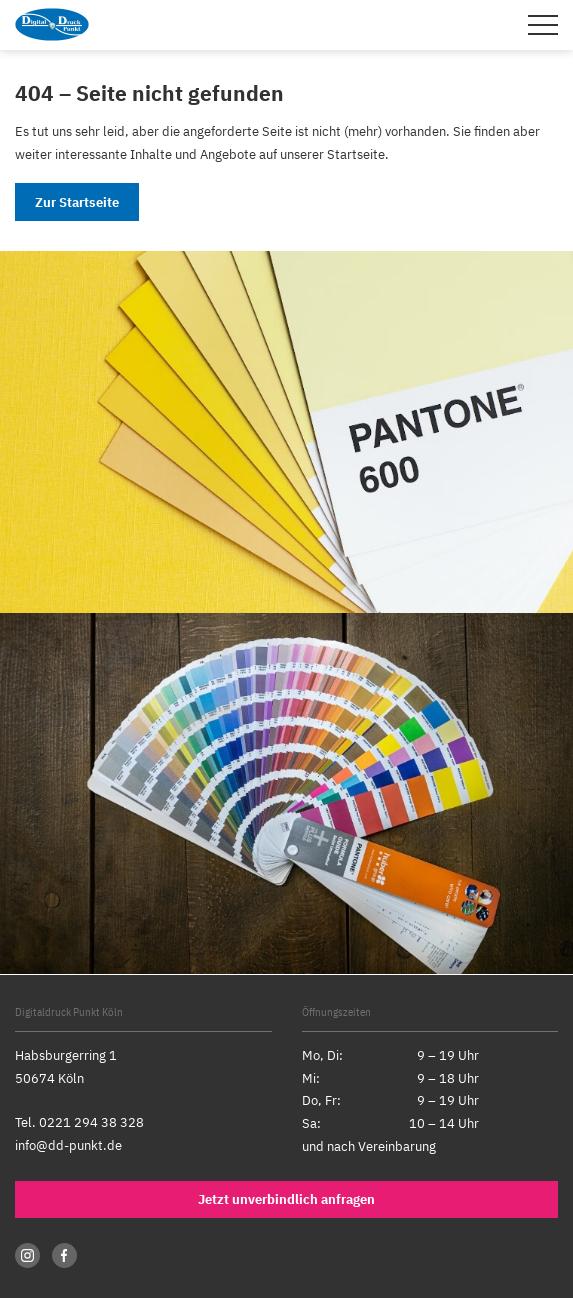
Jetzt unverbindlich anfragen (286, 1199)
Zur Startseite (77, 202)
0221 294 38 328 (91, 1122)
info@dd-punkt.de (68, 1145)
